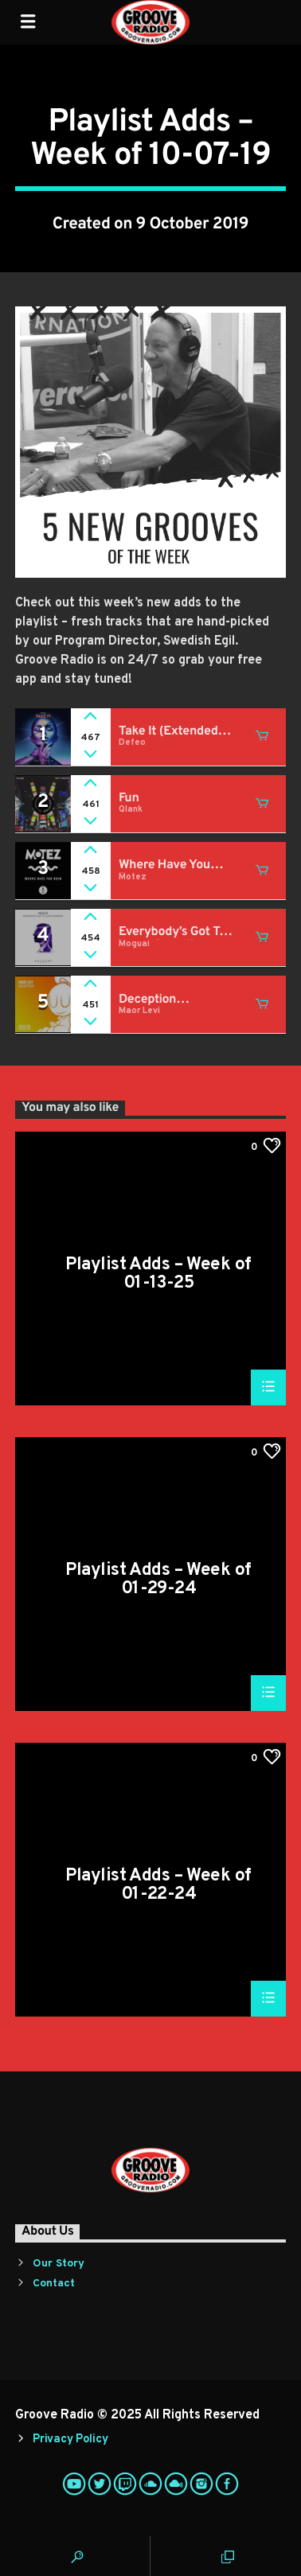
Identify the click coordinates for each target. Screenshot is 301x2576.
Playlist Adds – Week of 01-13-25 (158, 1274)
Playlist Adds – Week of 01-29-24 (158, 1579)
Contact (54, 2283)
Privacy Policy (70, 2439)
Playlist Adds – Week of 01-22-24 (158, 1885)
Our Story (58, 2263)
